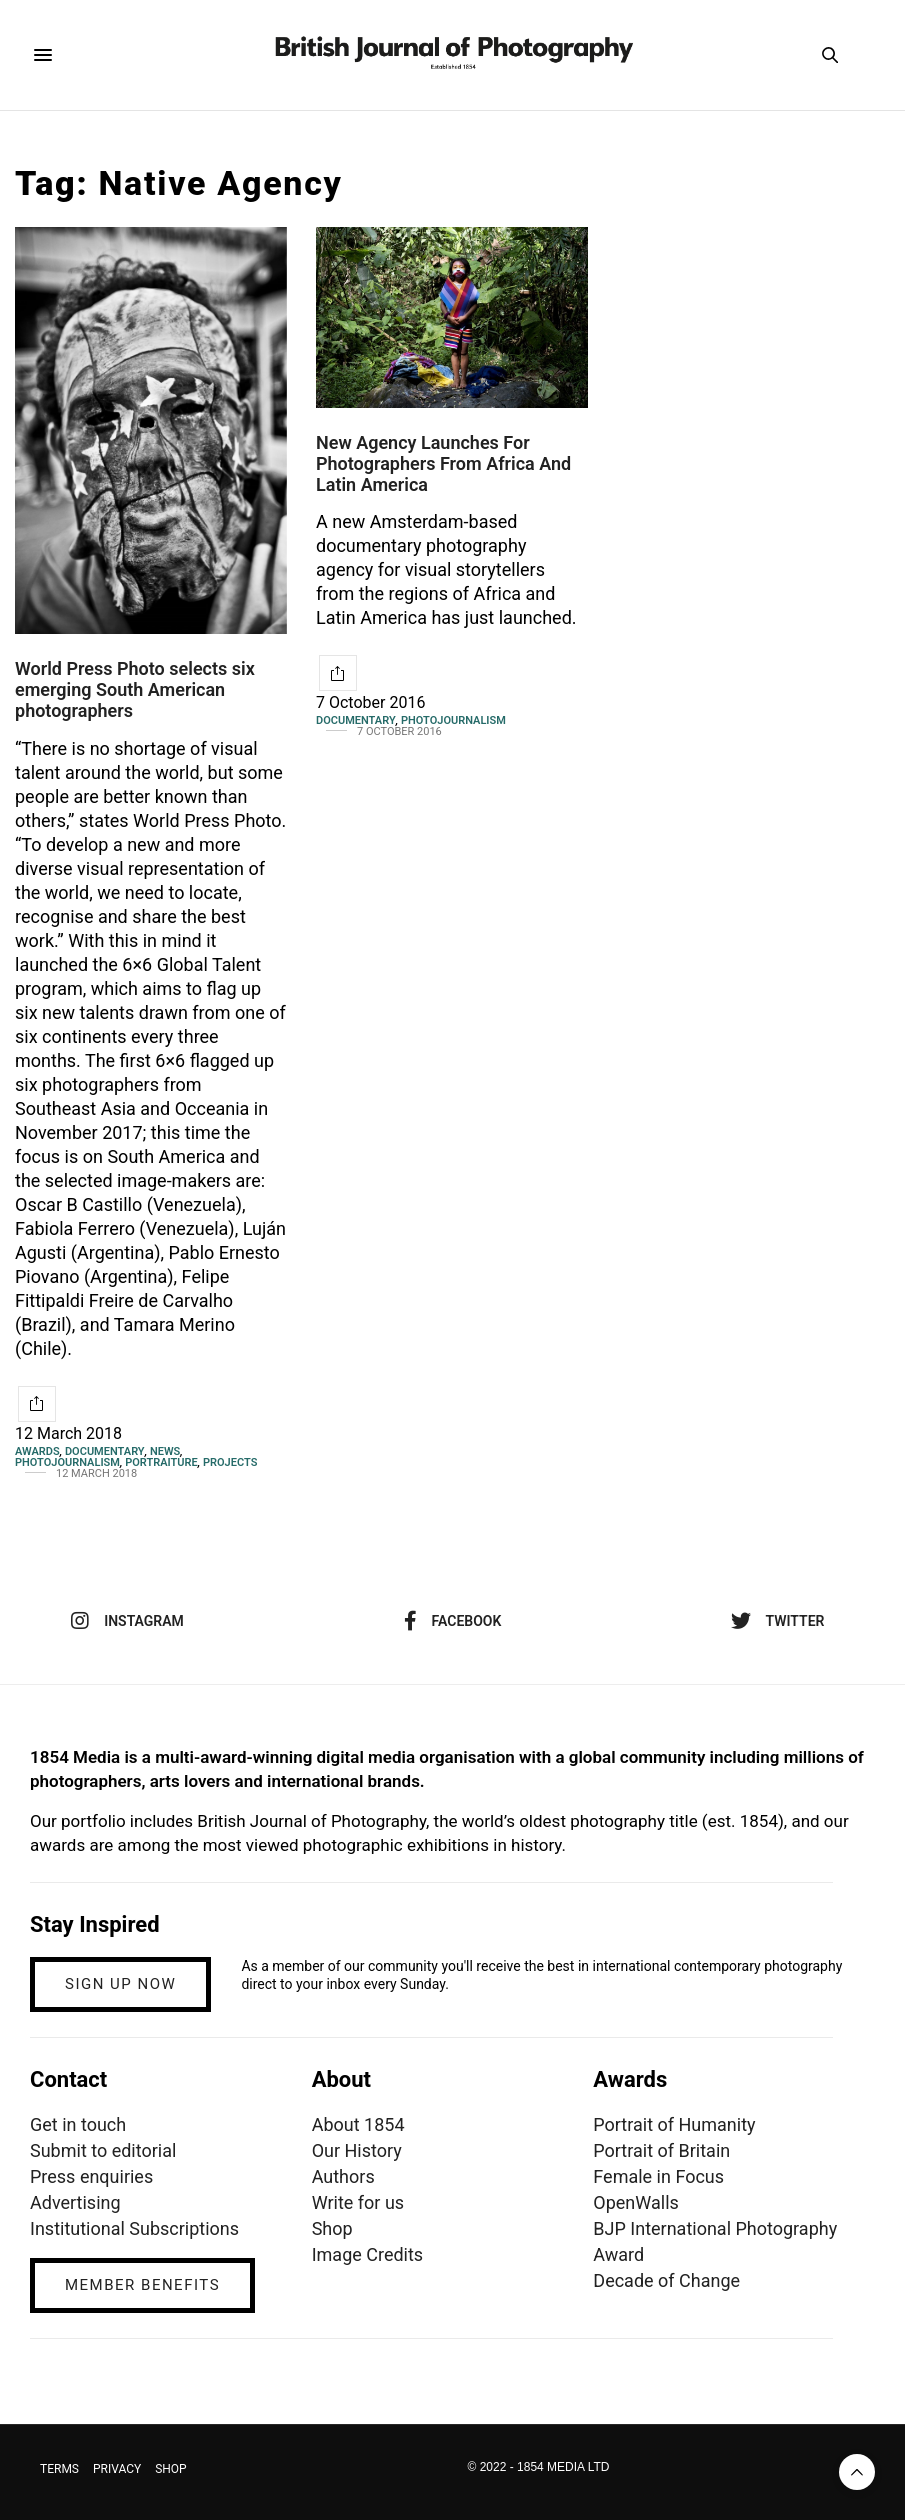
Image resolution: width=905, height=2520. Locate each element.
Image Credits (368, 2254)
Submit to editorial (103, 2150)
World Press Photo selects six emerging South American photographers (135, 689)
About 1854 (358, 2124)
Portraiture (161, 1462)
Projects (230, 1462)
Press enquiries (91, 2176)
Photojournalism (67, 1462)
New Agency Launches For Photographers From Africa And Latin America (443, 463)
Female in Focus (658, 2176)
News (165, 1451)
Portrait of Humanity (674, 2124)
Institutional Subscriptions (134, 2228)
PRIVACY (117, 2469)
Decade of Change (666, 2280)
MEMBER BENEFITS (142, 2285)
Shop (332, 2228)
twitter (778, 1621)
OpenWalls (636, 2202)
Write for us (358, 2202)
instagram (127, 1621)
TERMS (59, 2469)
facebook (453, 1621)
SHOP (171, 2469)
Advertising (75, 2202)
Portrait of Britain (661, 2150)
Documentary (105, 1451)
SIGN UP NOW (120, 1984)
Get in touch (78, 2124)
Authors (343, 2176)
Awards (37, 1451)
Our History (357, 2150)
